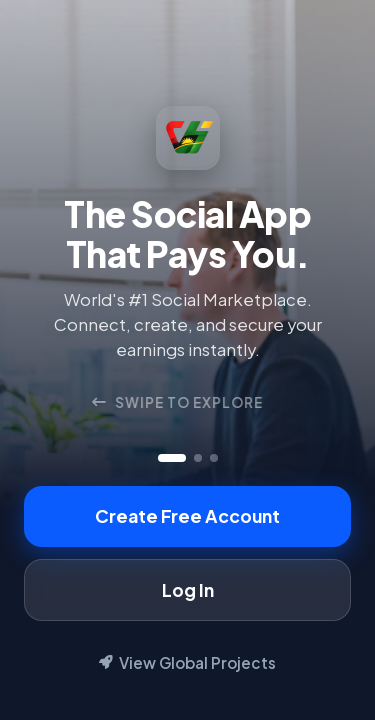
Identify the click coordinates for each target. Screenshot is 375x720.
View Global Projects (187, 662)
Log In (188, 590)
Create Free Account (187, 516)
